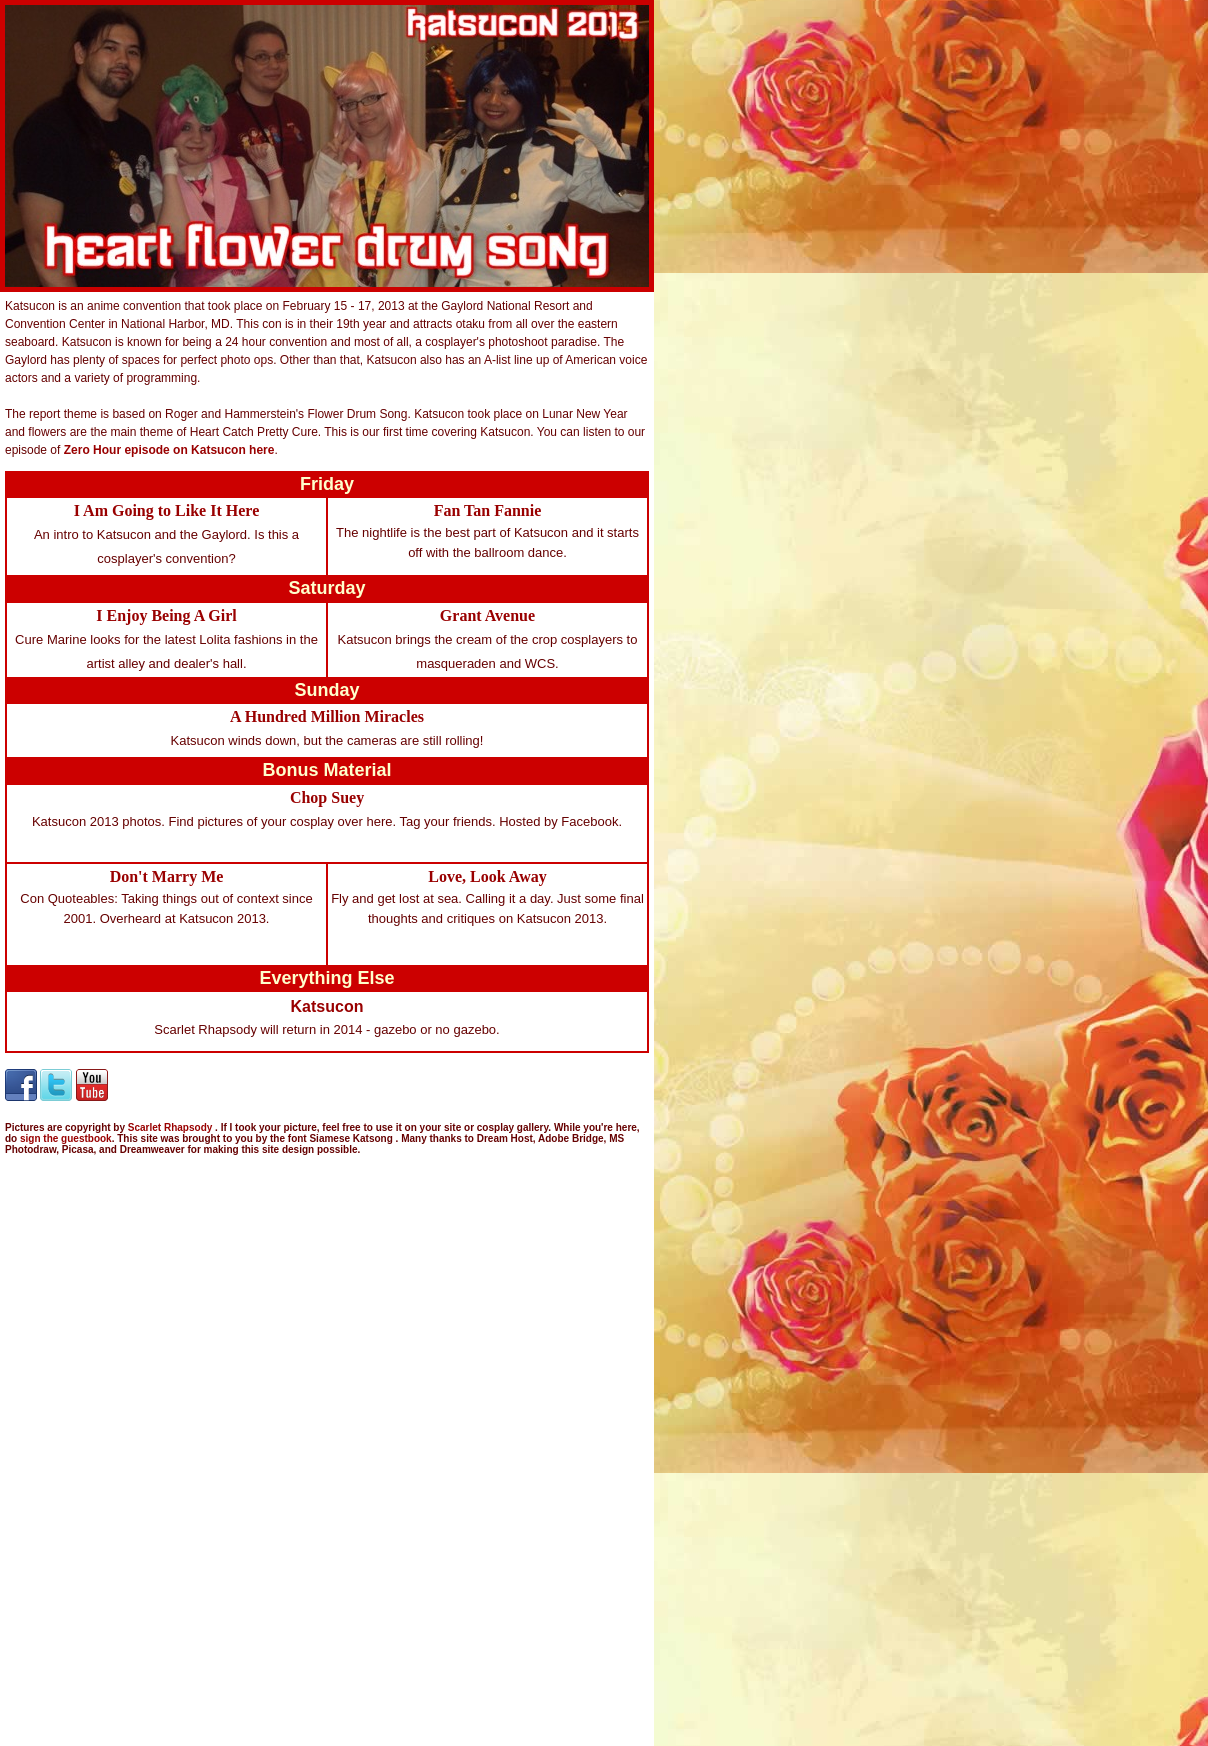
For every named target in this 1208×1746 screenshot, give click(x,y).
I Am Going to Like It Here (166, 510)
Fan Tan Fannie (488, 510)
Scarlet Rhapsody (171, 1127)
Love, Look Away (487, 876)
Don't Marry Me (167, 876)
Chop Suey (327, 797)
